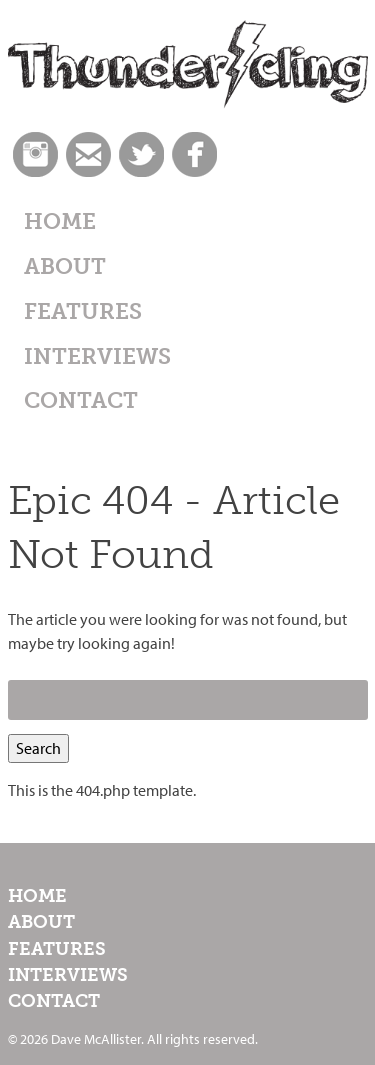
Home (60, 221)
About (65, 266)
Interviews (97, 356)
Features (83, 311)
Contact (81, 400)
